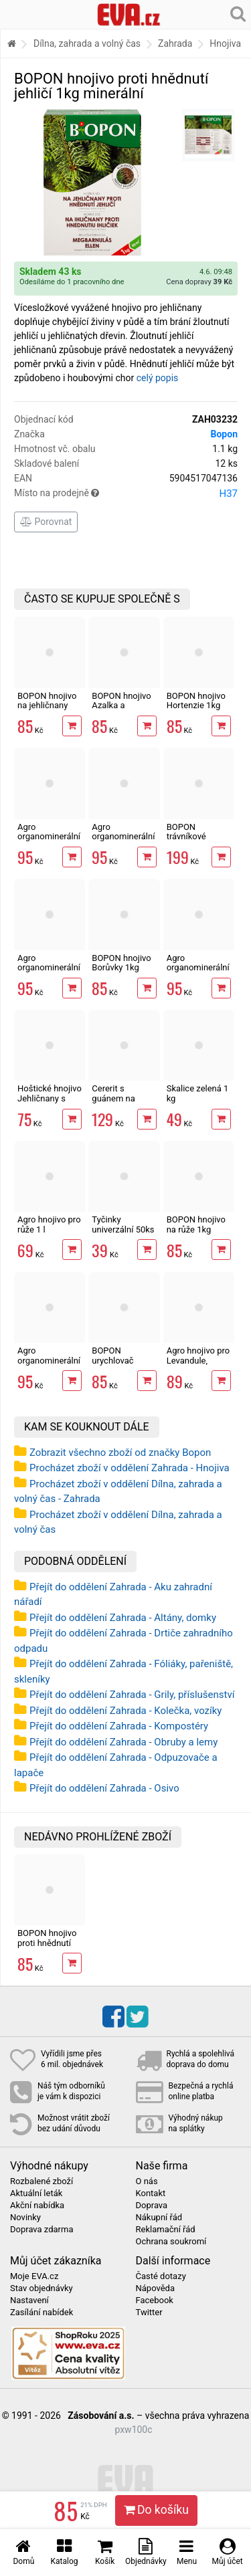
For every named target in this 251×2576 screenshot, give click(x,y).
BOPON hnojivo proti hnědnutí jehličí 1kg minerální (46, 1947)
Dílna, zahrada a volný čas (87, 43)
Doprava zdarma (42, 2229)
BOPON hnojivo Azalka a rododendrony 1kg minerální (121, 710)
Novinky (25, 2217)
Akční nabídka (37, 2205)
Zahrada (175, 43)
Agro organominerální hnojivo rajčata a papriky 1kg (49, 1365)
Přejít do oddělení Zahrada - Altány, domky (122, 1618)
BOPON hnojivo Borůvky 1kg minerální (121, 967)
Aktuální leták (36, 2193)
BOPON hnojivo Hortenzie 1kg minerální (196, 705)
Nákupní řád (159, 2217)
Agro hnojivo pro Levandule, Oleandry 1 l (198, 1360)
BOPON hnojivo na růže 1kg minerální (196, 1229)
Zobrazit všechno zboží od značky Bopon (120, 1452)
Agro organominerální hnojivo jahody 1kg (48, 972)
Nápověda (155, 2288)
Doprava (152, 2205)
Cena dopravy (199, 282)
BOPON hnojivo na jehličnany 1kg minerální (46, 705)
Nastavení (29, 2300)
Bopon (224, 434)
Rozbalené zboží (41, 2181)
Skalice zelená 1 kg (198, 1093)
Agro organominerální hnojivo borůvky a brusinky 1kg (48, 841)
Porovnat (46, 521)
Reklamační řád (165, 2229)
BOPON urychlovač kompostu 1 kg (120, 1360)
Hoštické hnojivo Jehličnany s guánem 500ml (49, 1098)
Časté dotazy (161, 2276)
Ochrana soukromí (171, 2241)
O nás (147, 2181)
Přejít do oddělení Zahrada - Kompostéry (118, 1726)
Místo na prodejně (126, 493)
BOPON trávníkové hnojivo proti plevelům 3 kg (193, 841)
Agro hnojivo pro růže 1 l (49, 1224)
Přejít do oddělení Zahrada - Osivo (104, 1788)
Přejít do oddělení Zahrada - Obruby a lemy (123, 1742)
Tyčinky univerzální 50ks (123, 1224)
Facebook (154, 2300)
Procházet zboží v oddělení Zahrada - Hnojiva (129, 1468)
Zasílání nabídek (41, 2312)
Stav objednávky (41, 2288)
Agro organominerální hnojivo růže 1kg (198, 967)
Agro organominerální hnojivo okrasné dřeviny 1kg (123, 841)
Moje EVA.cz (34, 2276)
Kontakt (151, 2193)
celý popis (158, 377)
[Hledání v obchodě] (238, 13)
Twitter (149, 2312)
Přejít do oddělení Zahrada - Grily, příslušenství (131, 1695)
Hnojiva (225, 43)
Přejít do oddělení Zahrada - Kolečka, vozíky (125, 1711)
